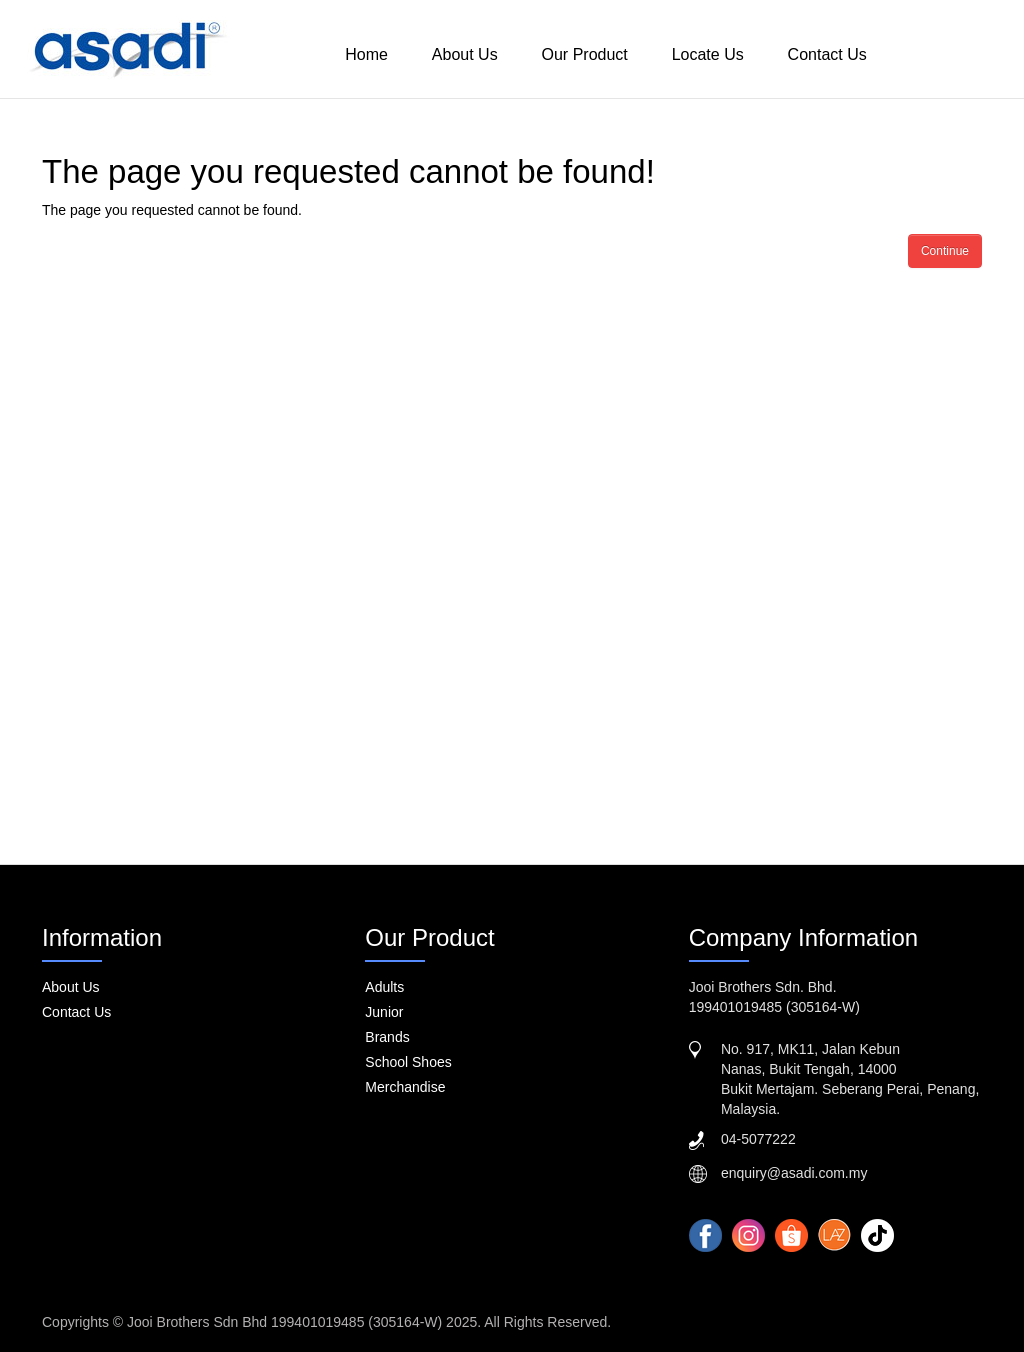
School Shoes (408, 1062)
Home (366, 54)
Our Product (585, 54)
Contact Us (827, 54)
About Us (465, 54)
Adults (384, 987)
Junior (384, 1012)
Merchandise (405, 1087)
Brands (387, 1037)
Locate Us (708, 54)
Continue (945, 251)
